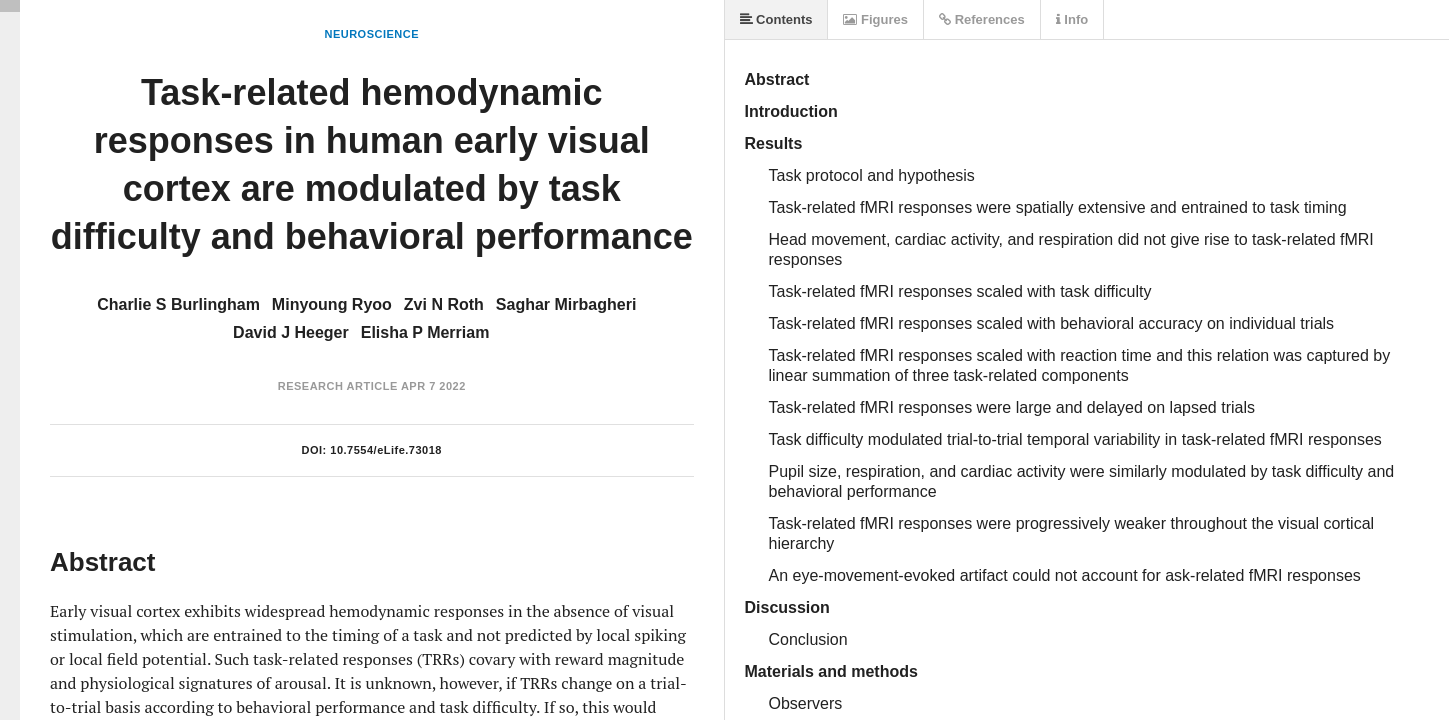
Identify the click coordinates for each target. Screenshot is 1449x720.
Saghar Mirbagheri (566, 304)
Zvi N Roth (444, 304)
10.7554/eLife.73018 (386, 450)
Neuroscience (371, 34)
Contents (776, 19)
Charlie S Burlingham (178, 304)
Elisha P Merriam (425, 332)
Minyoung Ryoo (332, 304)
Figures (875, 19)
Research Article (338, 386)
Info (1072, 19)
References (982, 19)
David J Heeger (291, 332)
